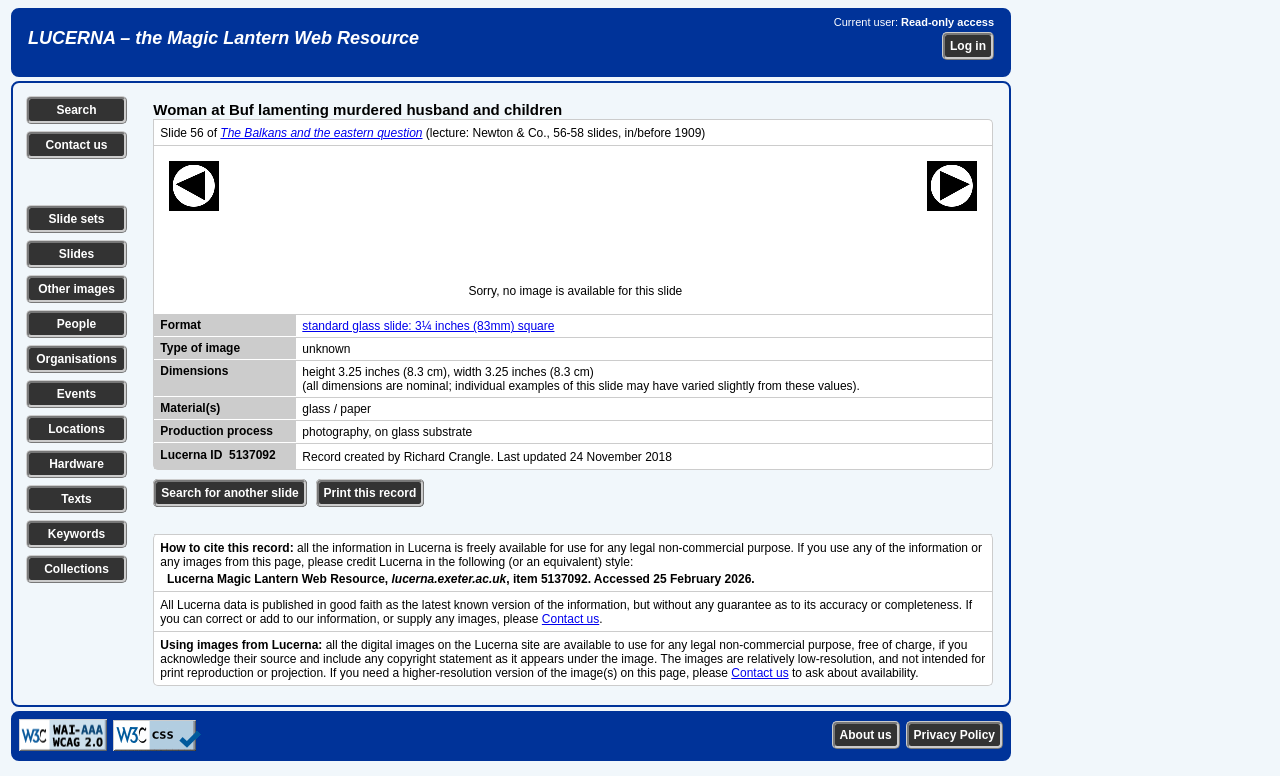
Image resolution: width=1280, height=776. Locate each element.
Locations (76, 429)
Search (76, 110)
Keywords (76, 534)
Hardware (76, 464)
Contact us (76, 145)
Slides (76, 254)
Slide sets (76, 219)
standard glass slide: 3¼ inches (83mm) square (428, 326)
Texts (76, 499)
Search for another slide (229, 493)
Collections (76, 569)
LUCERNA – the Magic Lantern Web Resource (223, 38)
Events (76, 394)
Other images (76, 289)
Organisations (76, 359)
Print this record (370, 493)
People (76, 324)
